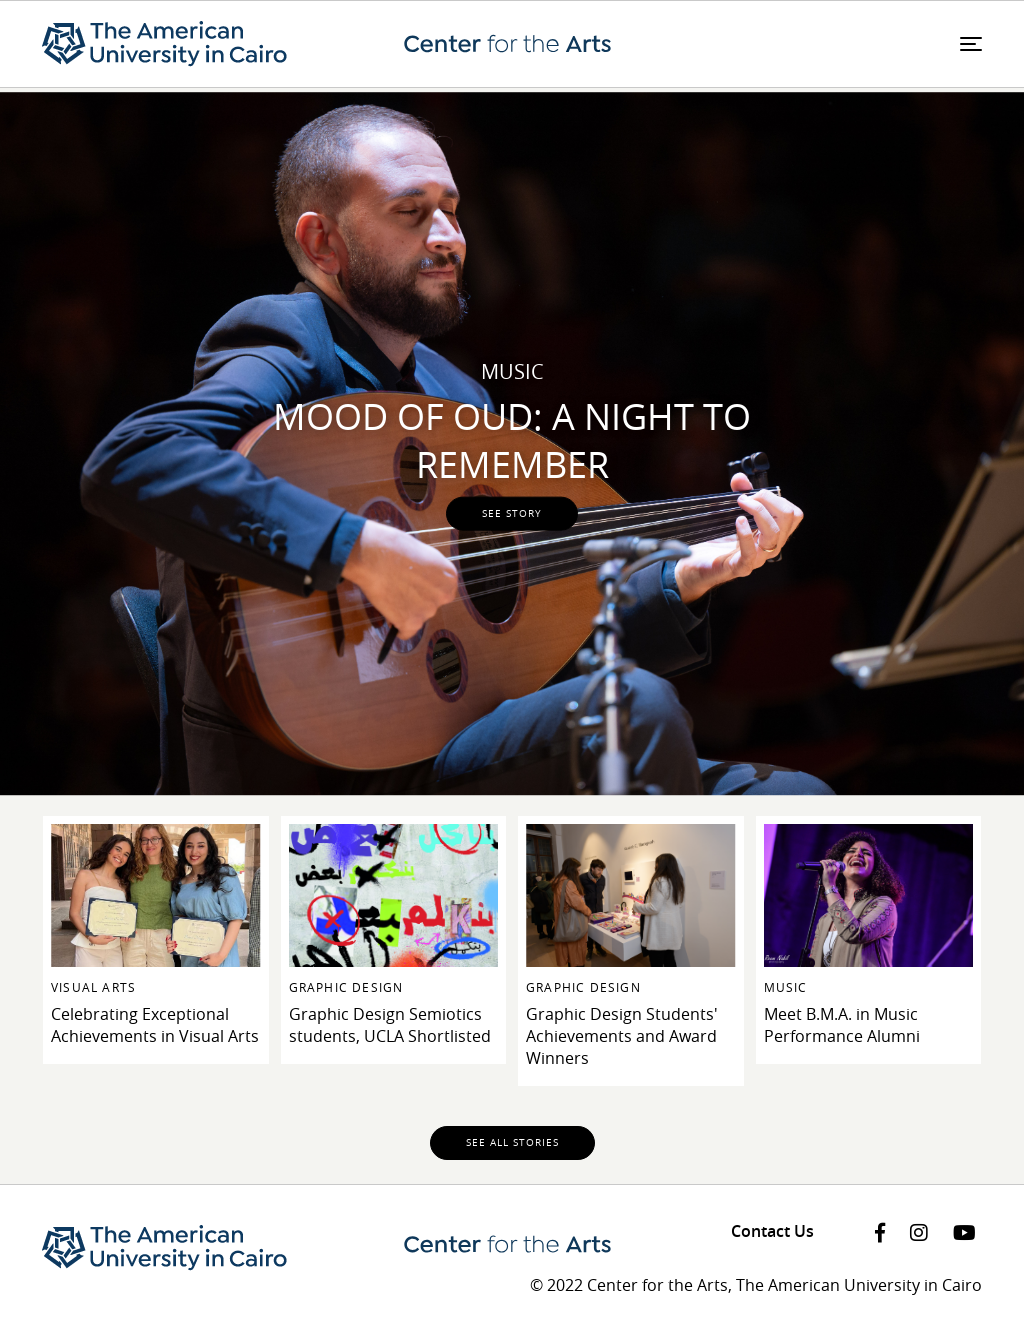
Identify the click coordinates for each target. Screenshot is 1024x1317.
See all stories (512, 1142)
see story (512, 512)
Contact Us (772, 1231)
